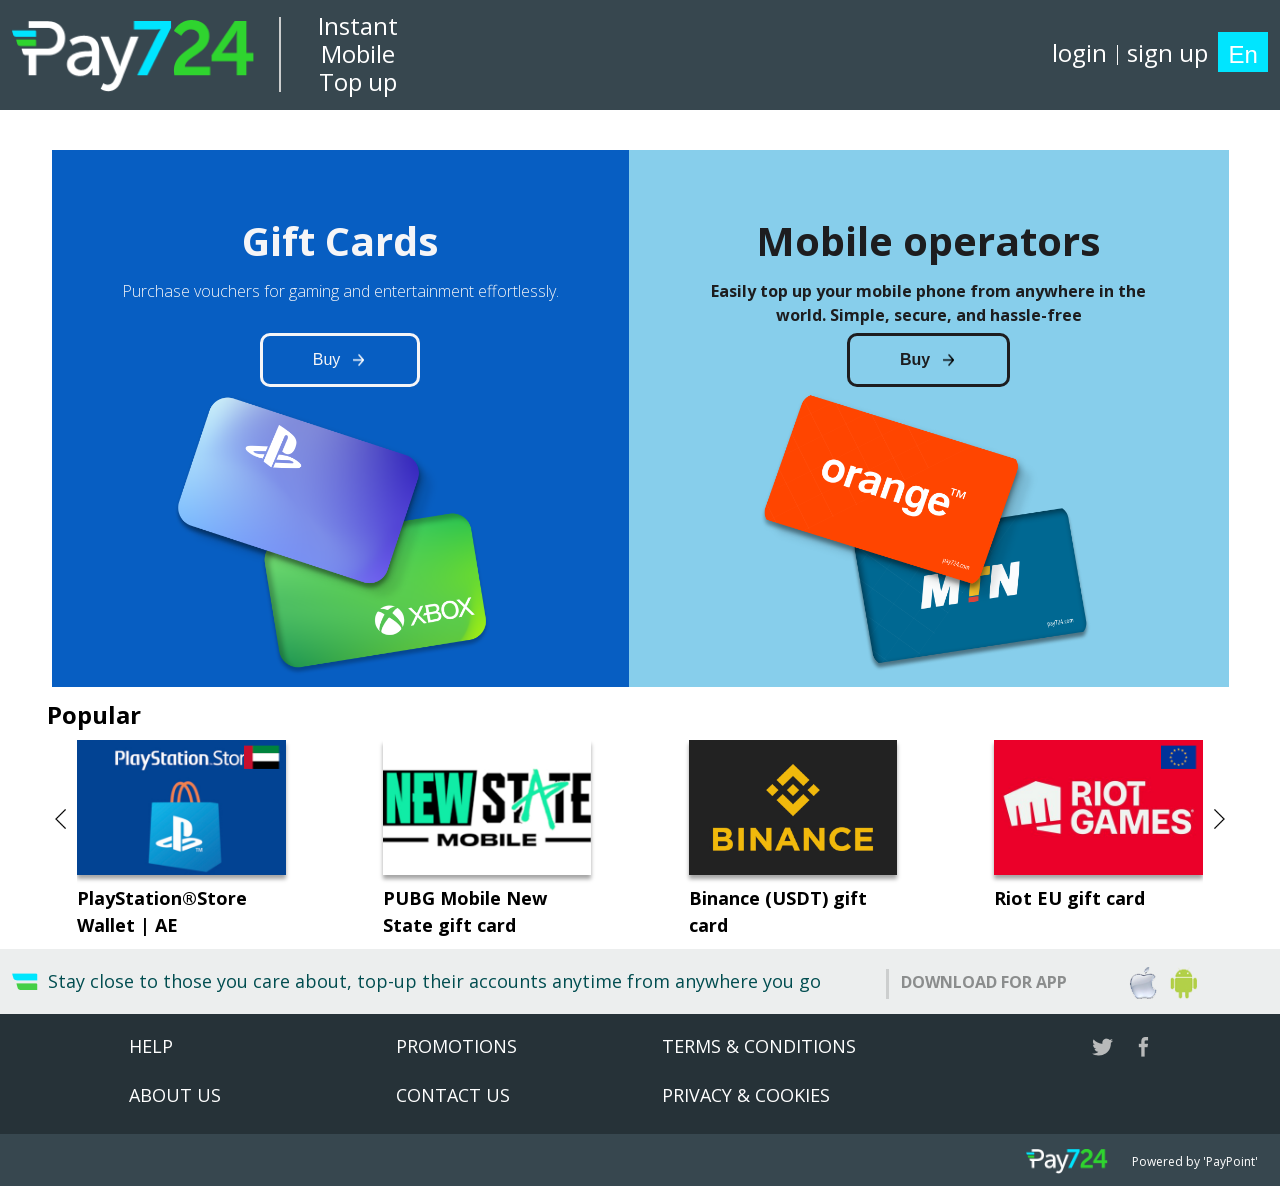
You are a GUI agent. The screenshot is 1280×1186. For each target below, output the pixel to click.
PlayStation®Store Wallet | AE (162, 911)
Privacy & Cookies (746, 1095)
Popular (94, 714)
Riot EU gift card (1069, 898)
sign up (1167, 52)
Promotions (456, 1046)
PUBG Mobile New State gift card (465, 911)
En (1242, 54)
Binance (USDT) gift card (778, 911)
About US (175, 1095)
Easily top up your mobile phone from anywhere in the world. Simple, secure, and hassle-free (928, 303)
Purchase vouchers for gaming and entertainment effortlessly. (340, 291)
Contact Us (453, 1095)
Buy (327, 359)
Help (151, 1046)
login (1079, 52)
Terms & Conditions (759, 1046)
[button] (62, 819)
